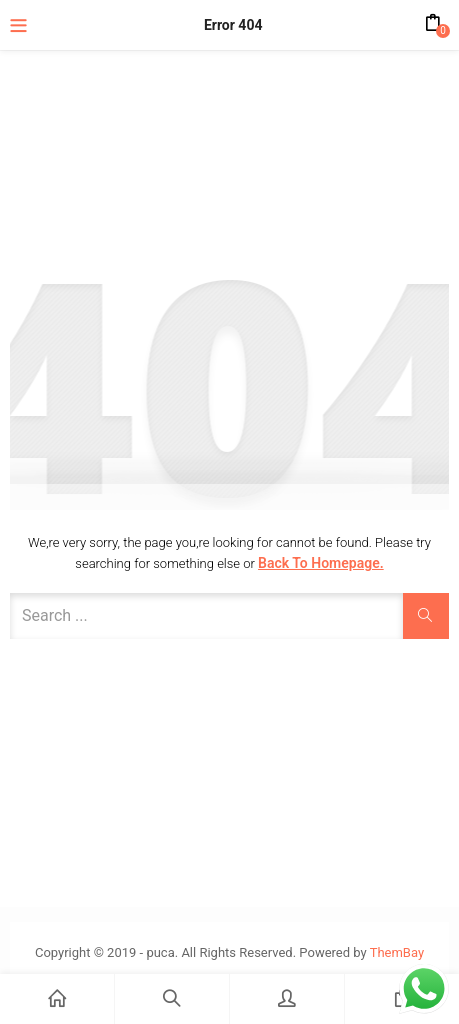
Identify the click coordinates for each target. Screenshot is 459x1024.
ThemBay (397, 952)
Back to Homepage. (321, 563)
